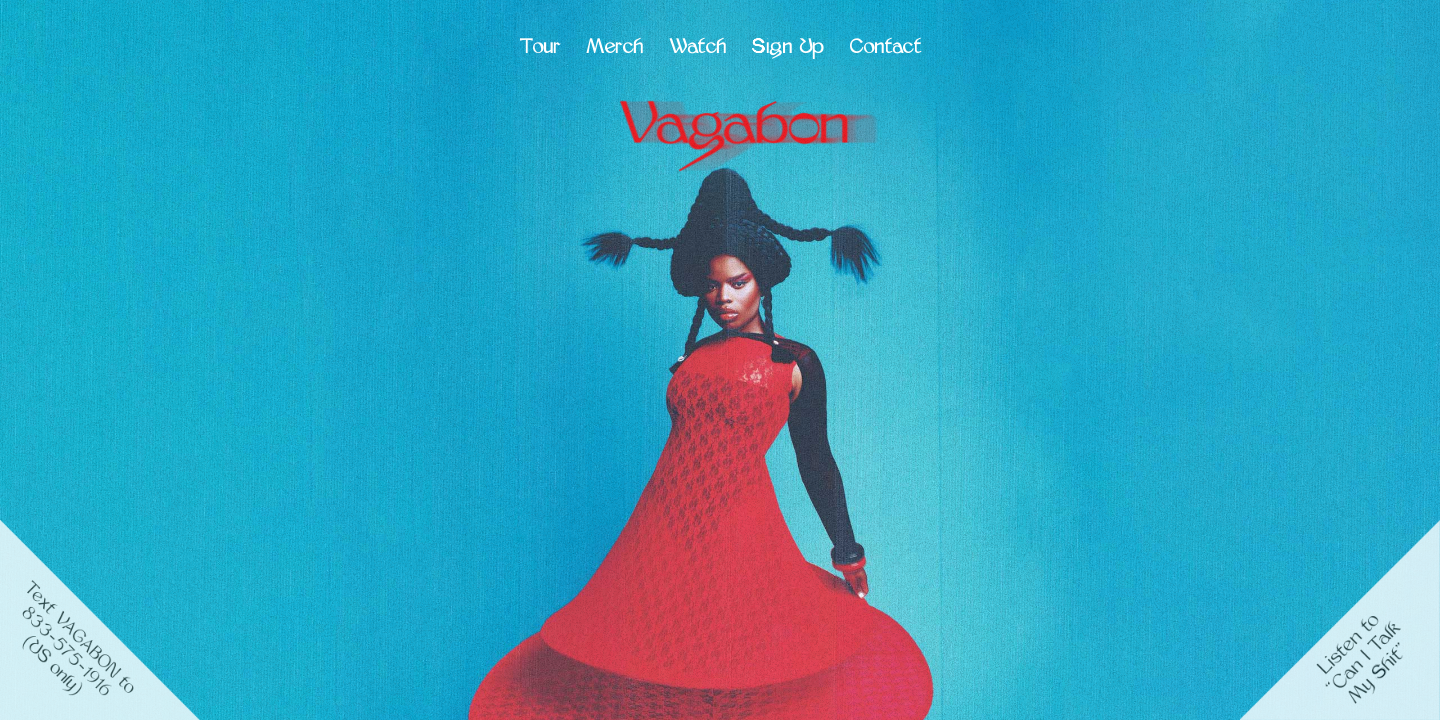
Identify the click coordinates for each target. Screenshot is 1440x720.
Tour (539, 48)
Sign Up (787, 48)
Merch (614, 48)
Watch (697, 48)
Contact (885, 48)
